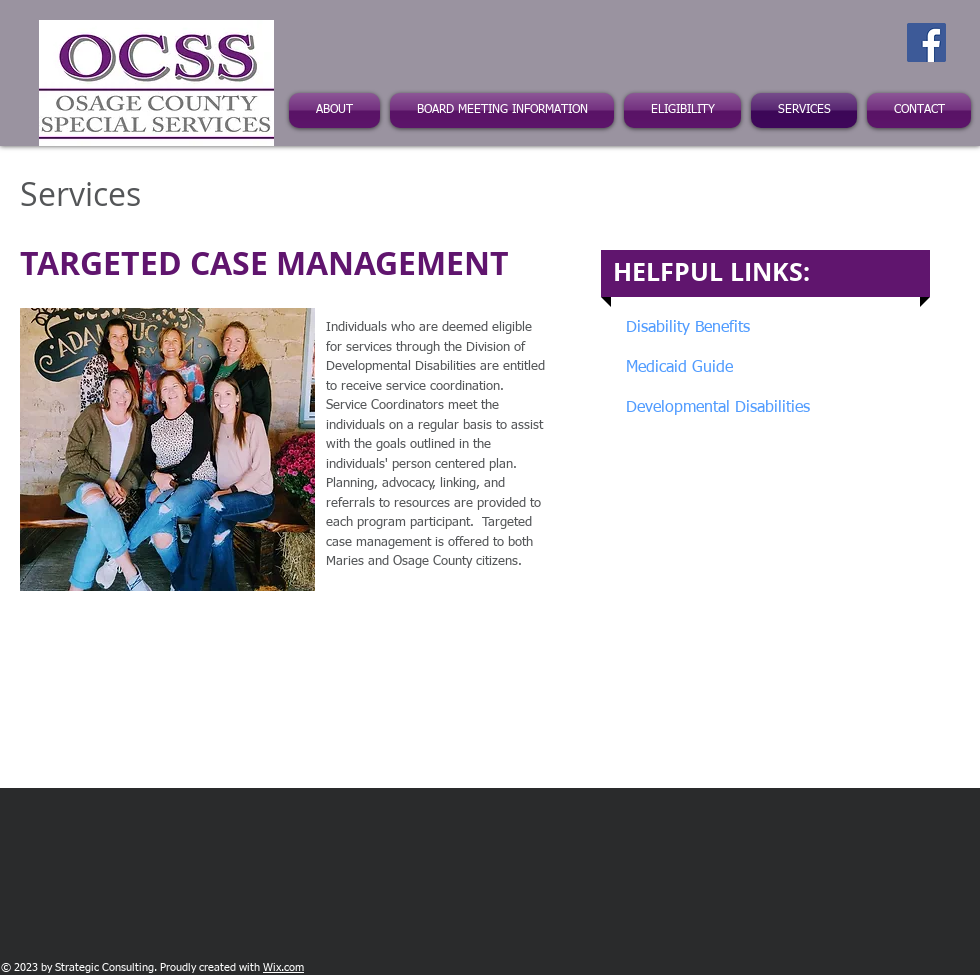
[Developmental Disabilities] (718, 408)
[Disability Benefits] (756, 328)
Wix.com (283, 967)
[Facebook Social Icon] (926, 42)
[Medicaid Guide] (708, 368)
